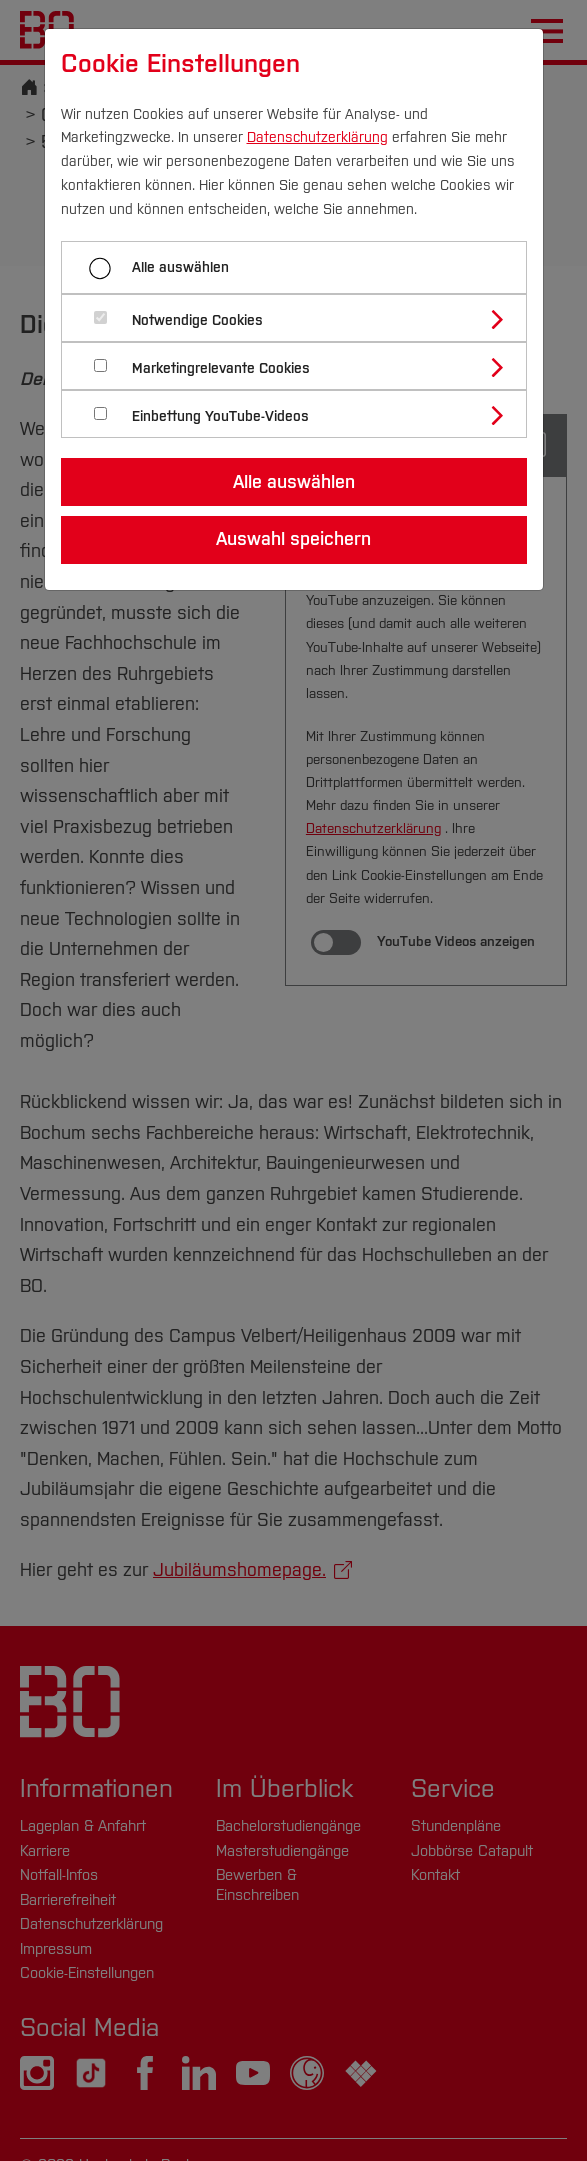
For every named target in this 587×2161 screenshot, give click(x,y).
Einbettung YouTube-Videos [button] (220, 416)
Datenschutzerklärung (317, 137)
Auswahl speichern (293, 539)
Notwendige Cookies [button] (197, 320)
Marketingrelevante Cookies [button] (221, 368)
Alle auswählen (180, 267)
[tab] (302, 318)
